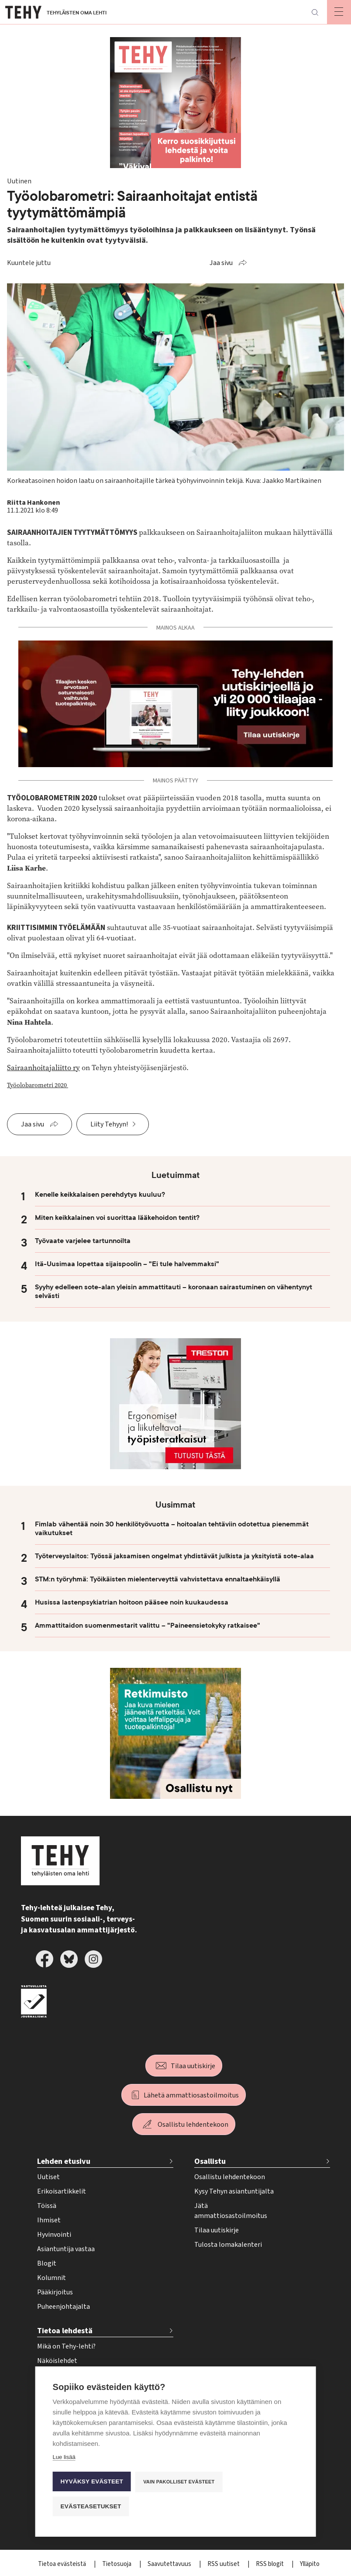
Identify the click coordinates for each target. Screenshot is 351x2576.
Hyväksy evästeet (92, 2481)
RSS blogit (270, 2564)
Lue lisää (64, 2457)
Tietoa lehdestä (65, 2330)
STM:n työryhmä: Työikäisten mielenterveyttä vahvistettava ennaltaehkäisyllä (157, 1579)
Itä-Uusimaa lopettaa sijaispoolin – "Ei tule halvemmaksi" (127, 1264)
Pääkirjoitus (55, 2292)
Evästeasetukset (91, 2506)
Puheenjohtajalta (63, 2306)
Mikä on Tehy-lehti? (66, 2346)
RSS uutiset (224, 2564)
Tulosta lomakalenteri (228, 2244)
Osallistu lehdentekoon (193, 2124)
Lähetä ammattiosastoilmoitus (191, 2095)
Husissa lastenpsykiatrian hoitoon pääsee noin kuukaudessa (131, 1602)
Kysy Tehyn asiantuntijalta (234, 2191)
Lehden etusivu (63, 2161)
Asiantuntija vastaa (66, 2249)
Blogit (46, 2263)
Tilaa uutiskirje (193, 2066)
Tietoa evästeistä (62, 2564)
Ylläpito (310, 2564)
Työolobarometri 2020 (37, 1085)
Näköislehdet (57, 2361)
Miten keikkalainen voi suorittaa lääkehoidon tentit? (117, 1217)
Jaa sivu (221, 263)
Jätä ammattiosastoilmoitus (230, 2211)
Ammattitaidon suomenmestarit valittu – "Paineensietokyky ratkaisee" (147, 1625)
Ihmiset (49, 2220)
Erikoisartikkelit (61, 2191)
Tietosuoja (117, 2564)
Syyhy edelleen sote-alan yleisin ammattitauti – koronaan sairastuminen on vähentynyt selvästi (173, 1291)
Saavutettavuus (170, 2564)
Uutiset (48, 2177)
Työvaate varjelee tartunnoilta (83, 1240)
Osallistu (210, 2161)
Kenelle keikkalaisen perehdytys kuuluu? (101, 1194)
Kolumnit (51, 2278)
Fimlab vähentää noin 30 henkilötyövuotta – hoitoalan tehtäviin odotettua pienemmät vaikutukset (172, 1528)
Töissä (46, 2206)
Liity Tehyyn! (109, 1124)
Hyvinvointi (54, 2234)
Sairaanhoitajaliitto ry (43, 1068)
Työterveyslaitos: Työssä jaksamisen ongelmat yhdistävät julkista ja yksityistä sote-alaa (174, 1556)
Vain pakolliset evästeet (178, 2481)
